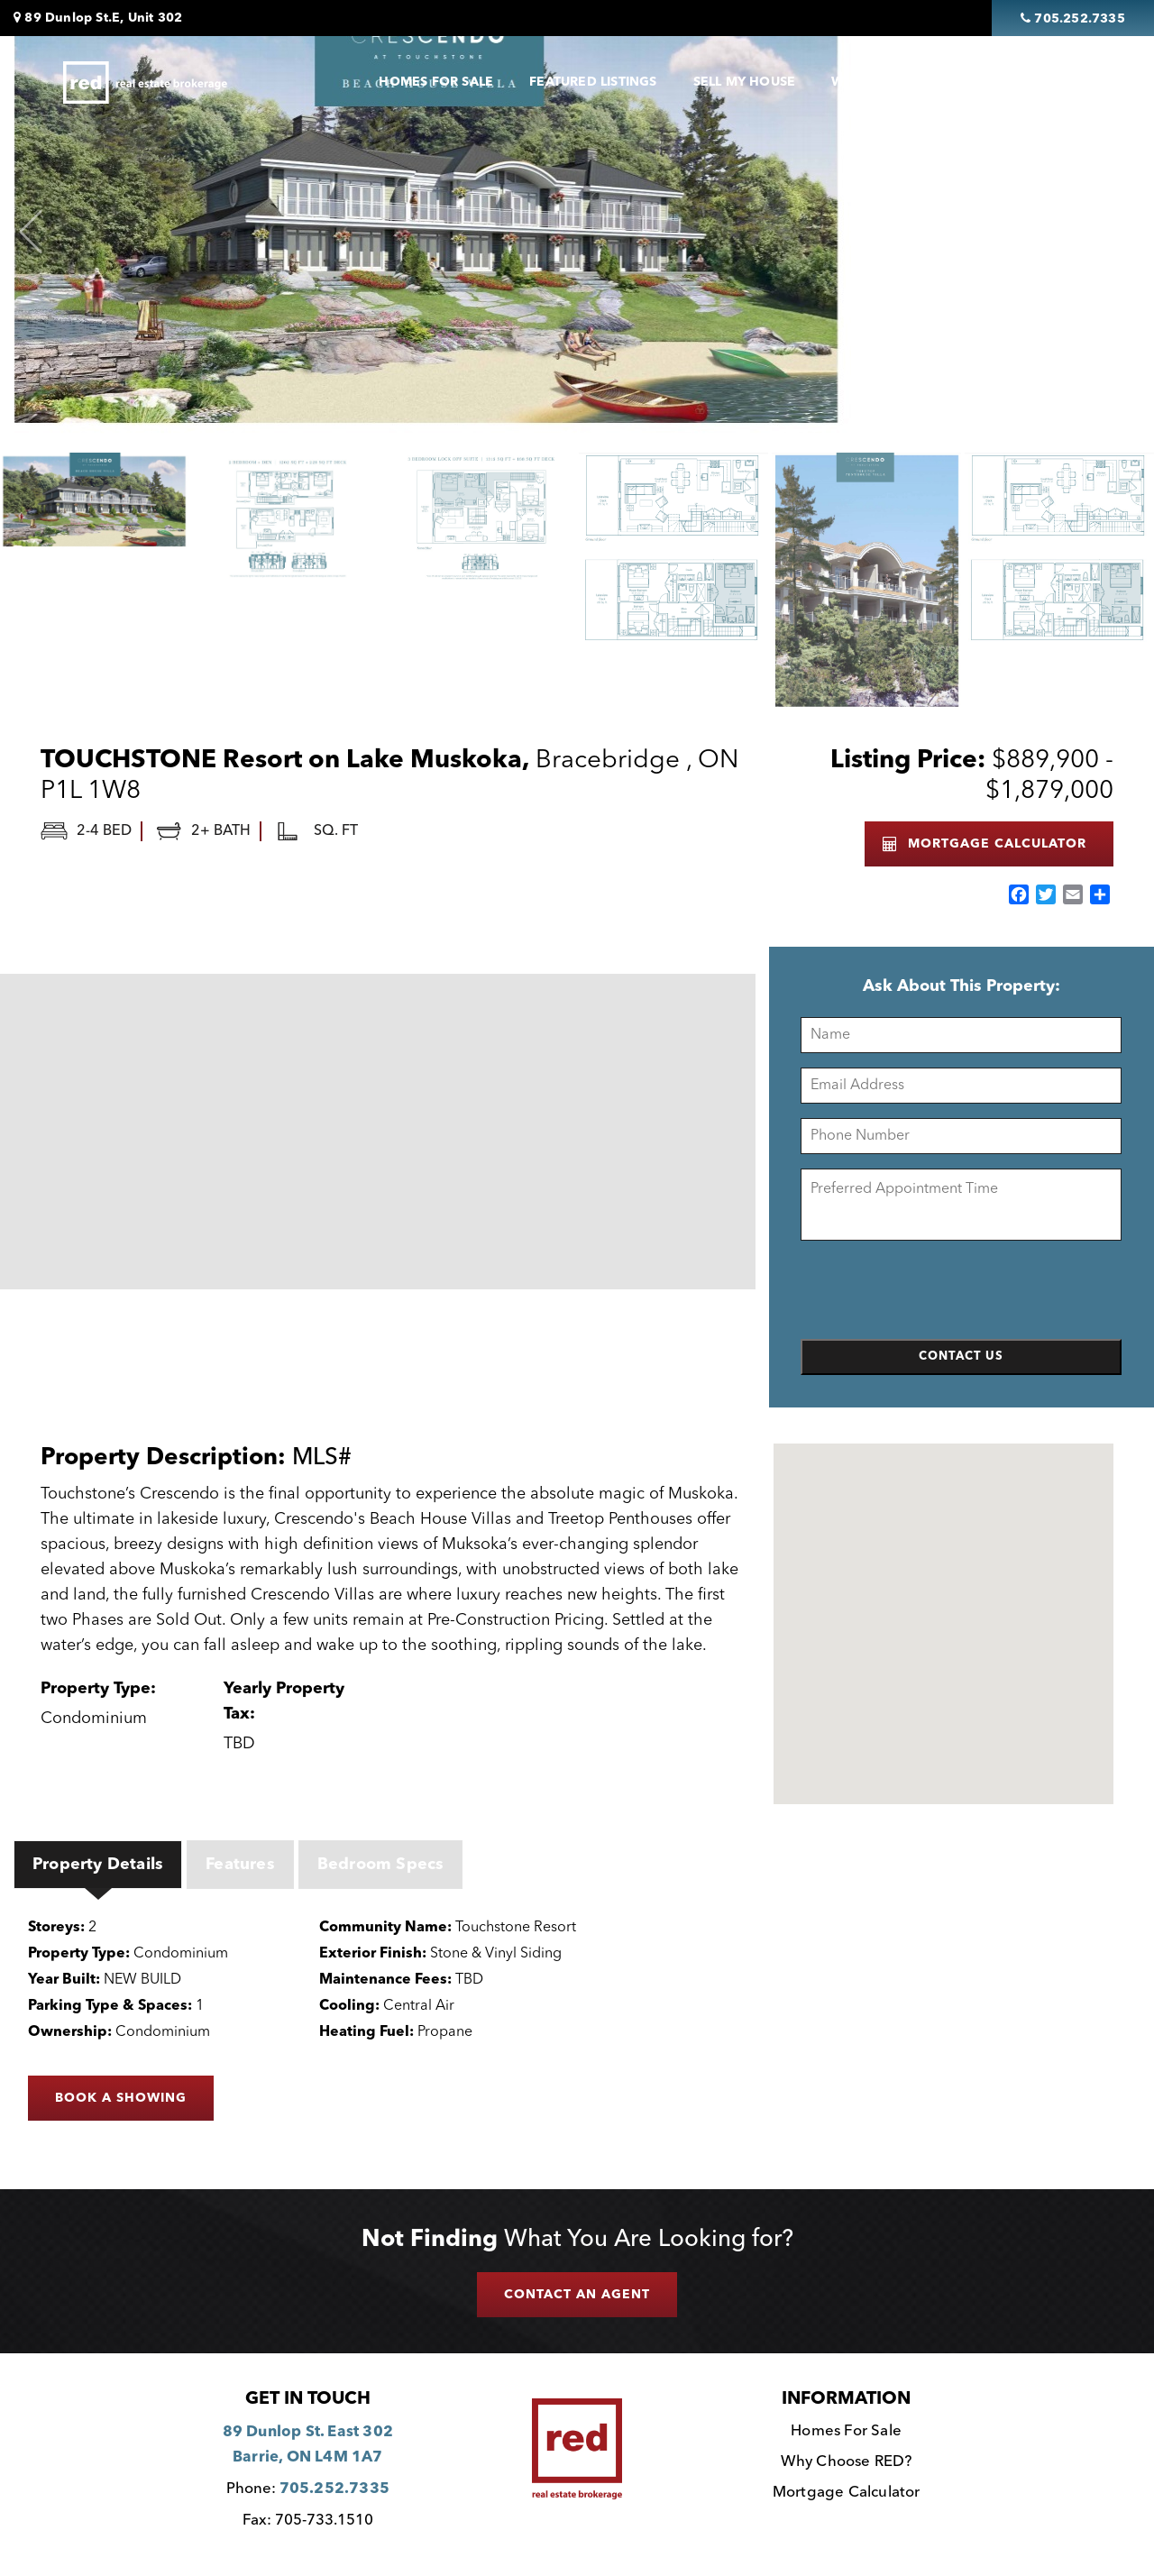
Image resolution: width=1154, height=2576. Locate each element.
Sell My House (744, 82)
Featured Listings (592, 82)
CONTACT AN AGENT (577, 2294)
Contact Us (1031, 82)
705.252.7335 (334, 2489)
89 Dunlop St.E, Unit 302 (98, 17)
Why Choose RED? (846, 2462)
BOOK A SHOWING (121, 2098)
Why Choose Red (892, 82)
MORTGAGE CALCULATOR (984, 844)
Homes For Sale (436, 82)
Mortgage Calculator (846, 2492)
